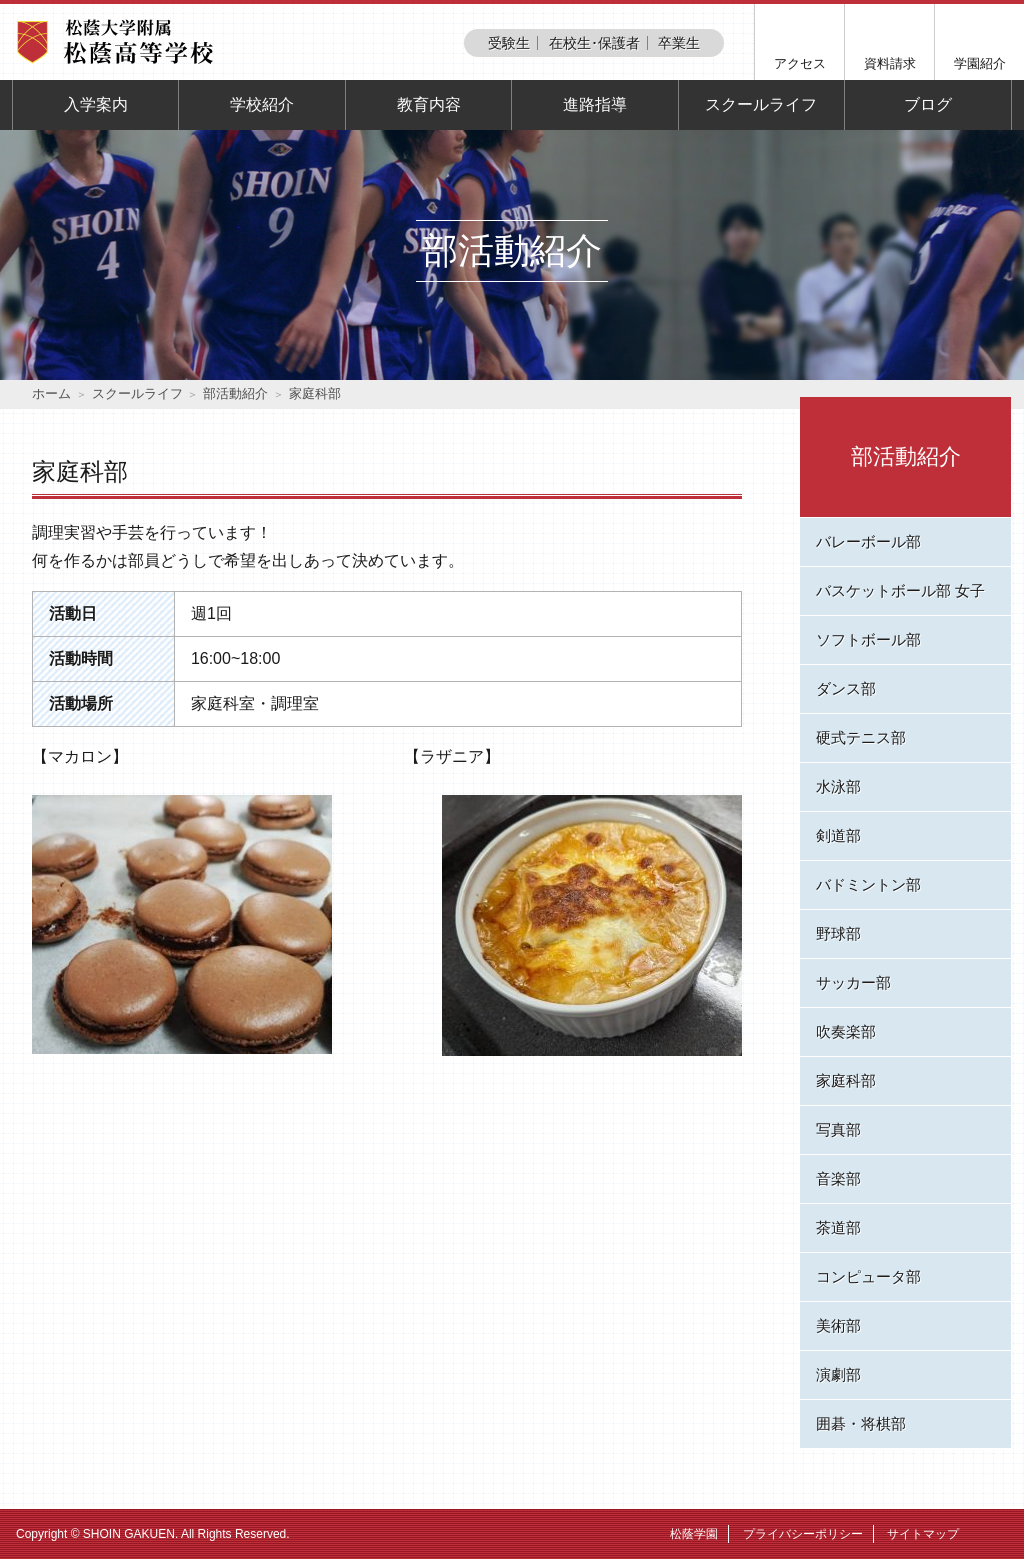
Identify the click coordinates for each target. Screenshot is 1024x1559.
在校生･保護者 (594, 43)
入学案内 (96, 104)
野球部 (838, 933)
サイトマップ (923, 1534)
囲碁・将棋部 (861, 1423)
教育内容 (429, 104)
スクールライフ (761, 104)
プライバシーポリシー (803, 1534)
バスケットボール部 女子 (900, 590)
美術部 (838, 1325)
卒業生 (679, 43)
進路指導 (595, 104)
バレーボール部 (868, 541)
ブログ (928, 104)
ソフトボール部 (868, 639)
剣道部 (838, 835)
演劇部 (838, 1374)
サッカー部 (853, 982)
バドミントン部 (868, 884)
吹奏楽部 (846, 1031)
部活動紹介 (235, 393)
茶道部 (838, 1227)
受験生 (509, 43)
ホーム (51, 393)
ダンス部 (846, 688)
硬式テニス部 (861, 737)
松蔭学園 (694, 1534)
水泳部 (838, 786)
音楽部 (838, 1178)
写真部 (838, 1129)
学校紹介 (262, 104)
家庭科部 (846, 1080)
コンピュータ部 (868, 1276)
